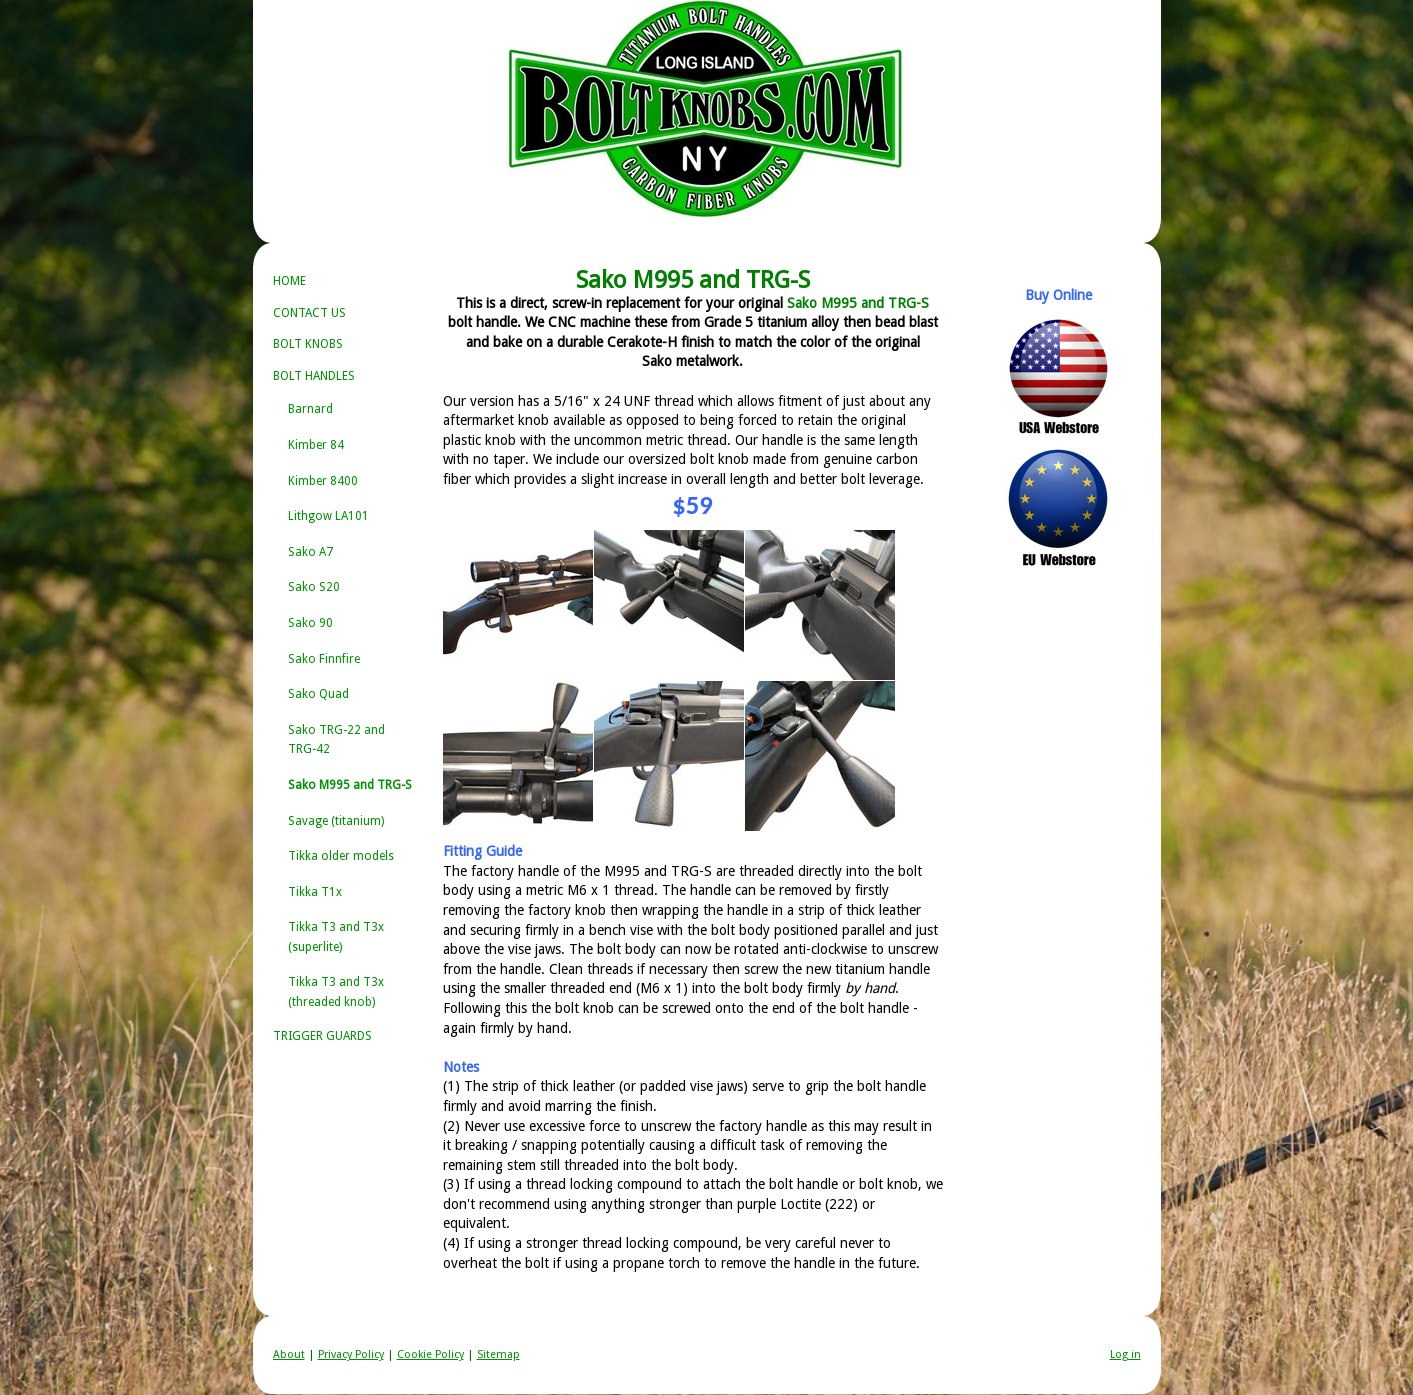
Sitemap (498, 1354)
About (289, 1354)
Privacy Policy (351, 1354)
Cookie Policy (430, 1354)
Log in (1125, 1354)
